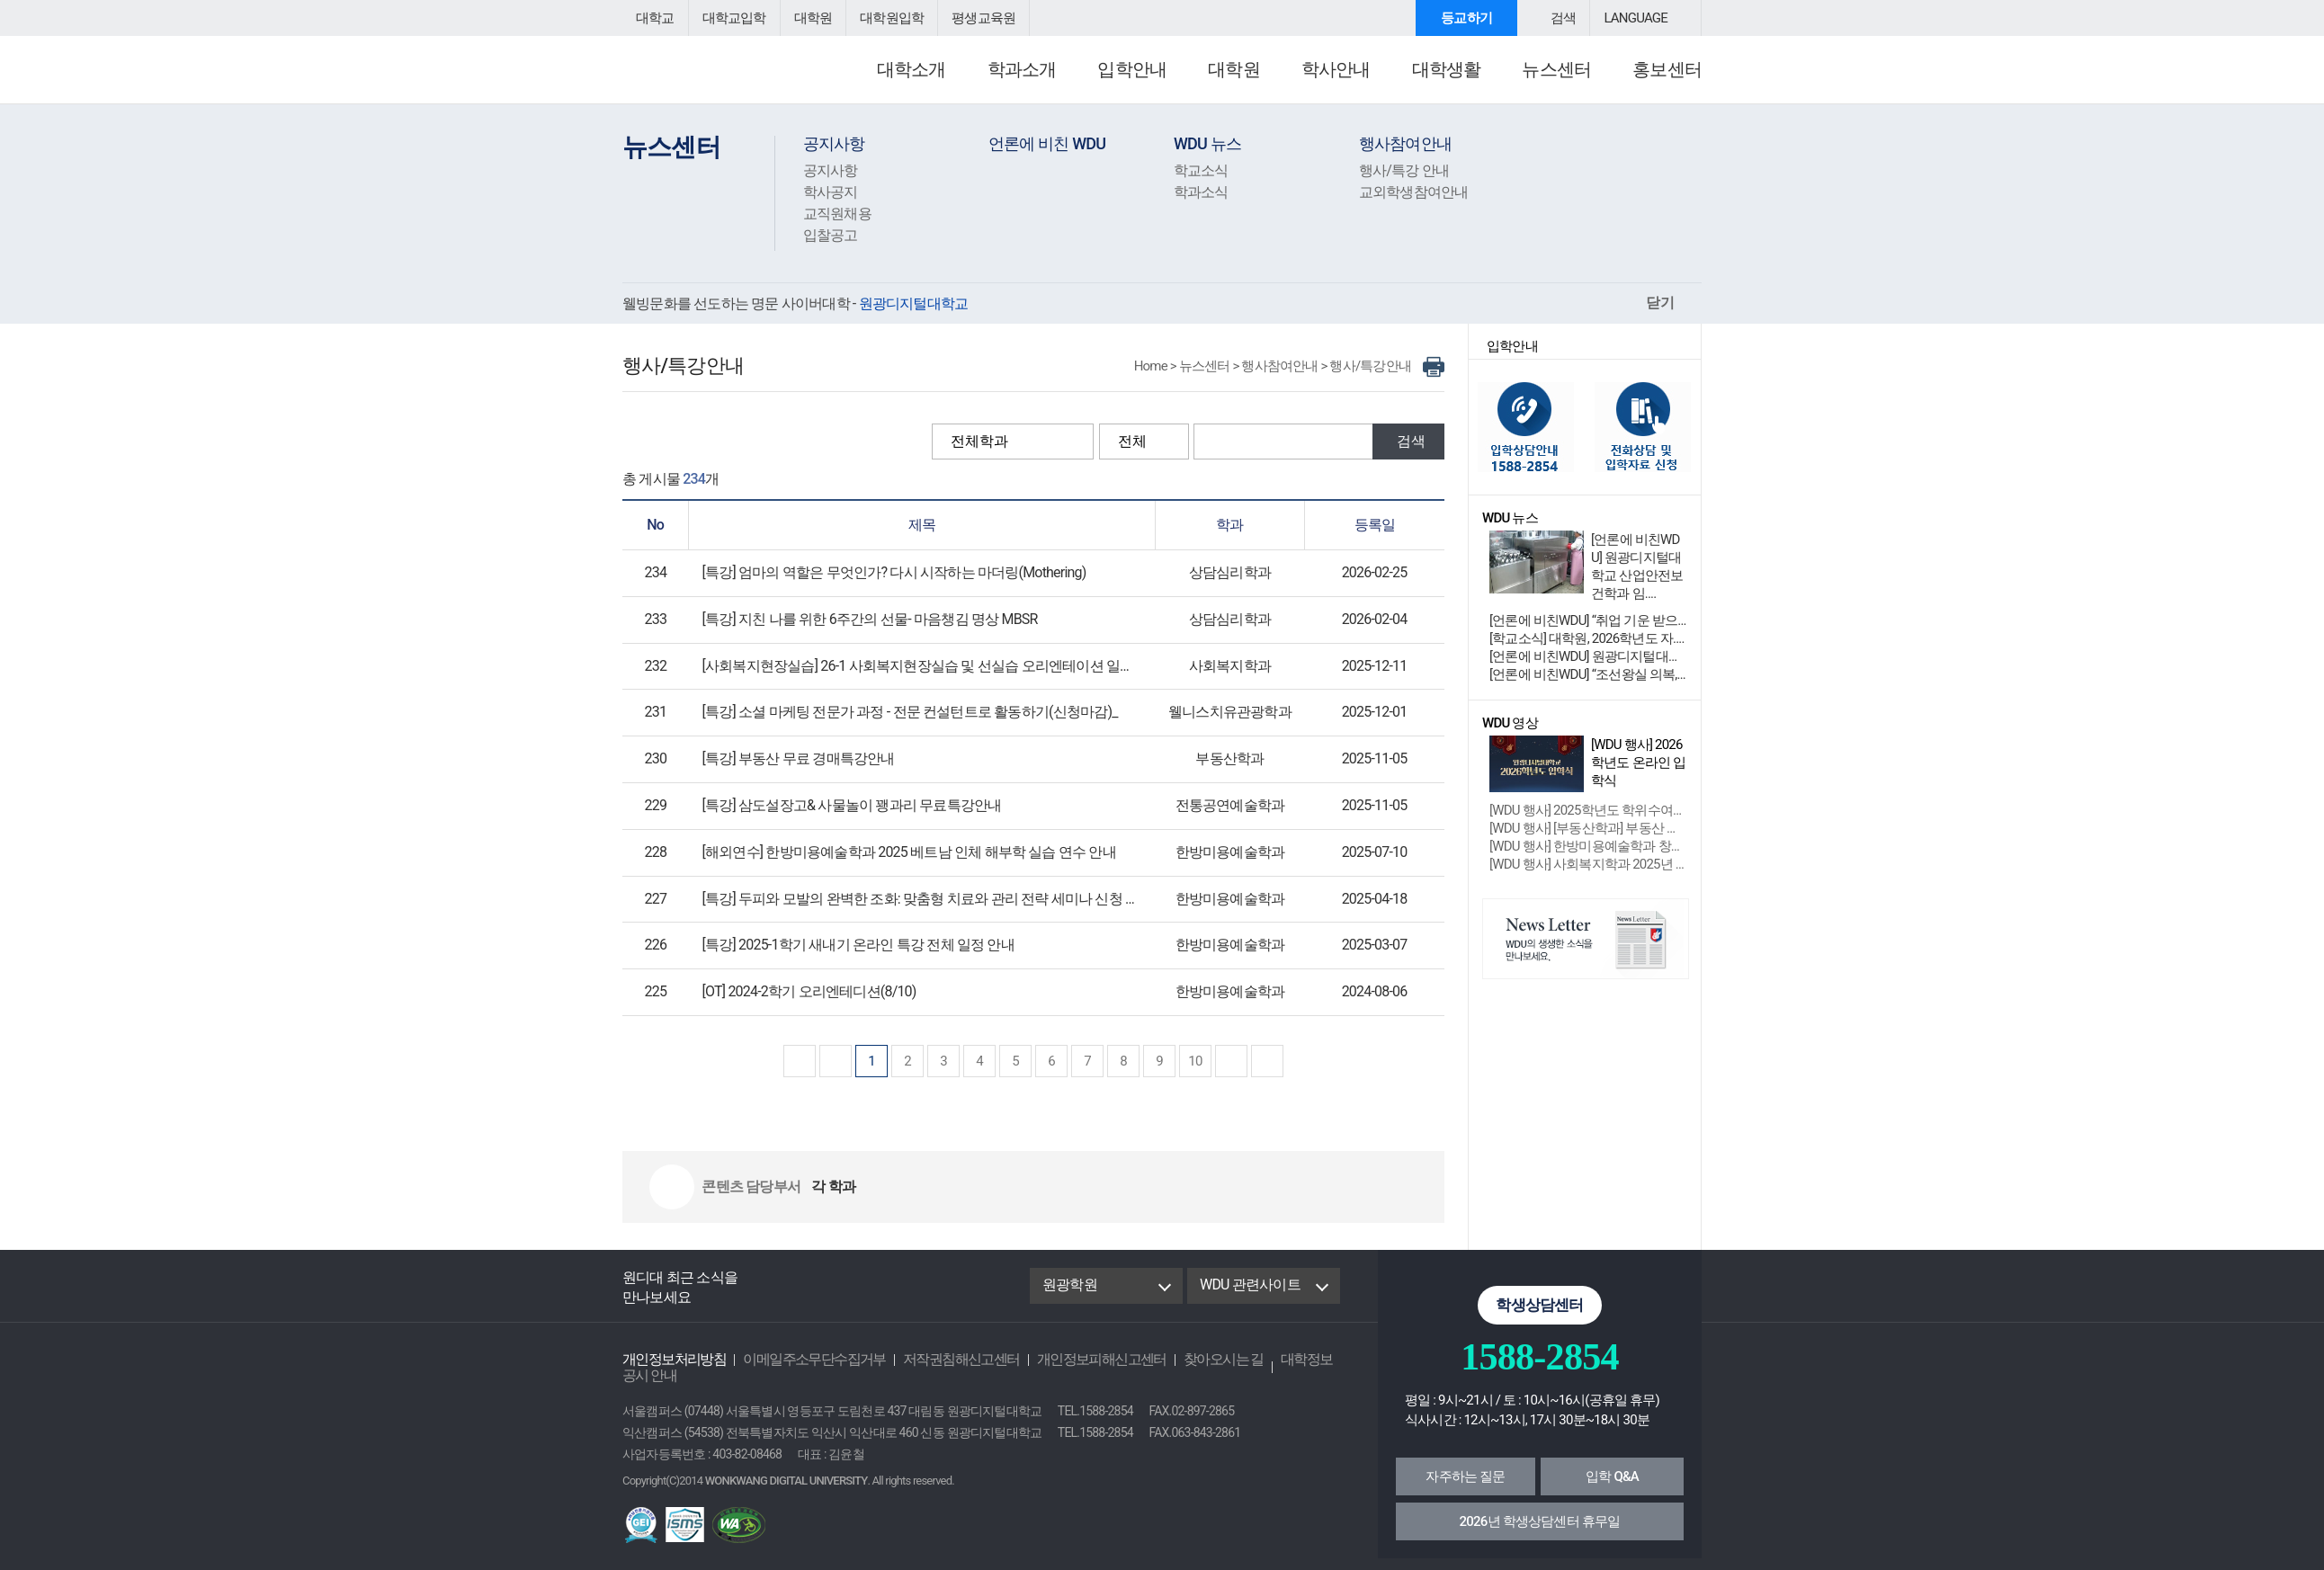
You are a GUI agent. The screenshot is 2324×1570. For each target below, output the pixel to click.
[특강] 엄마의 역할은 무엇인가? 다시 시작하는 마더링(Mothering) (885, 572)
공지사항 (832, 143)
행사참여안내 (1402, 143)
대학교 (654, 18)
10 (1195, 1061)
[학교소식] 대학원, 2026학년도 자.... (1582, 638)
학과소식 (1199, 192)
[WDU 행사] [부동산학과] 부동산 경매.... (1588, 828)
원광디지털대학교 (721, 77)
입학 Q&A (1612, 1476)
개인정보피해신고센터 (1072, 1359)
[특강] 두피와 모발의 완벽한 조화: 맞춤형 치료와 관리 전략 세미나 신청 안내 (914, 898)
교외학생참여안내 (1410, 192)
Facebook (775, 1286)
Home (1165, 366)
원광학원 (1068, 1284)
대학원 (805, 18)
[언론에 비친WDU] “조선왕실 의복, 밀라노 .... (1588, 674)
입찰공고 (828, 235)
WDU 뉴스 (1206, 143)
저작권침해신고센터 (940, 1359)
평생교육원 (967, 18)
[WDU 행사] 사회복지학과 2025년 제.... (1588, 864)
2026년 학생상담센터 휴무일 (1540, 1521)
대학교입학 (729, 18)
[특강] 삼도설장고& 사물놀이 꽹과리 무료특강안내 (843, 805)
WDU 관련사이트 (1248, 1284)
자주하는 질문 (1465, 1476)
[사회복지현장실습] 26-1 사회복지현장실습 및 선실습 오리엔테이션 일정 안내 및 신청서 (947, 665)
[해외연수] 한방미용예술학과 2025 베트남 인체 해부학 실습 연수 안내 (897, 852)
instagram (902, 1286)
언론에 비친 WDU (1044, 143)
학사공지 (828, 192)
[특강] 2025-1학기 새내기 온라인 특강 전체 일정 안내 (850, 944)
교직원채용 (835, 213)
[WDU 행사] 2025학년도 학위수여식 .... (1588, 810)
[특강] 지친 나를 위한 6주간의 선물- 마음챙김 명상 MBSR (861, 619)
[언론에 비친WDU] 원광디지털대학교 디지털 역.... (1588, 656)
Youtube (862, 1286)
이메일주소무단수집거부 (802, 1359)
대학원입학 (879, 18)
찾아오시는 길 (1186, 1359)
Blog (818, 1286)
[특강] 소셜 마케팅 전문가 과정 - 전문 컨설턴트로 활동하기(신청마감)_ (898, 711)
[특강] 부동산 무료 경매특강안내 (792, 758)
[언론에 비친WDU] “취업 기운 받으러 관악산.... (1588, 620)
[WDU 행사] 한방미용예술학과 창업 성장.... (1588, 846)
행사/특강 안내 (1401, 170)
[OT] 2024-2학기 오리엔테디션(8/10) (805, 991)
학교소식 (1199, 170)
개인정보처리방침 (670, 1359)
